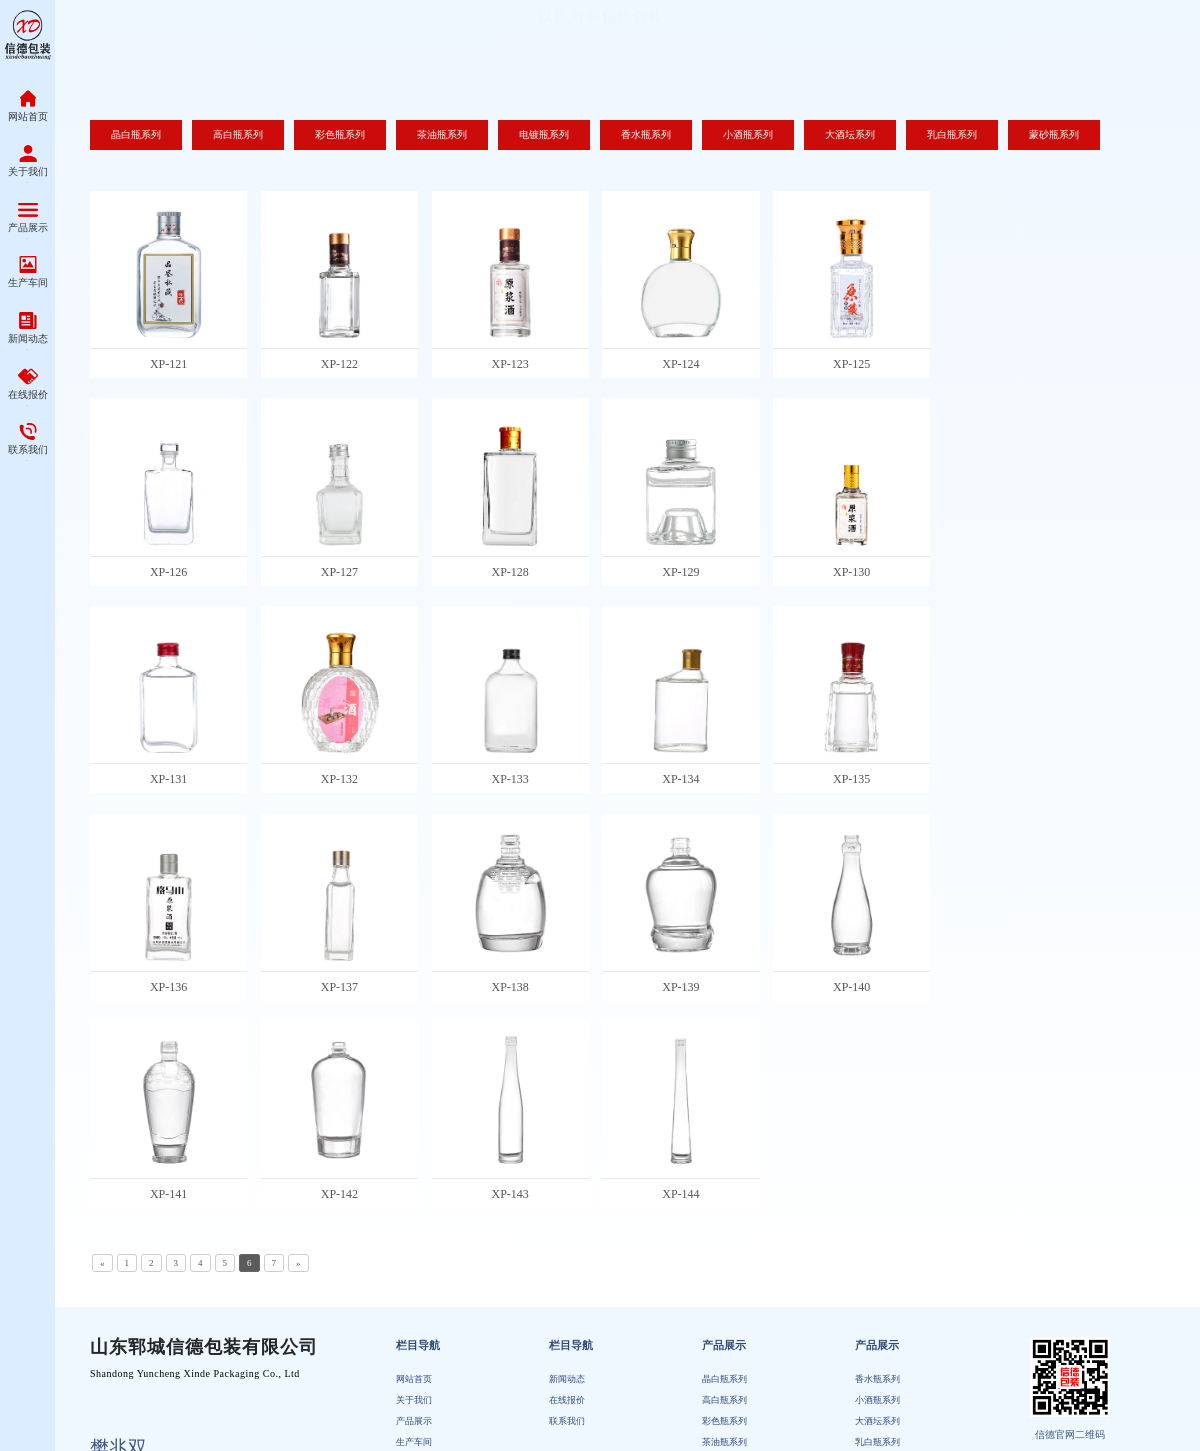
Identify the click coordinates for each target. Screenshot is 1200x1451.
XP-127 (339, 572)
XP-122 (339, 364)
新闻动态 (567, 1379)
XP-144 (680, 1194)
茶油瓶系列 (724, 1443)
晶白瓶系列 (724, 1379)
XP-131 (168, 779)
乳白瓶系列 (877, 1443)
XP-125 (851, 364)
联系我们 (567, 1422)
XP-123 (509, 364)
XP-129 (680, 572)
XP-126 (168, 572)
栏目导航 (418, 1346)
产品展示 (414, 1422)
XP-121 (168, 364)
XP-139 (680, 987)
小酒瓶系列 (877, 1400)
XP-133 (509, 779)
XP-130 (851, 572)
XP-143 (509, 1194)
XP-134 (680, 779)
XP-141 (168, 1194)
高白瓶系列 (724, 1400)
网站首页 (414, 1379)
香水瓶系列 (877, 1379)
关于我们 (414, 1400)
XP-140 (851, 987)
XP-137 (339, 987)
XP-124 (680, 364)
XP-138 (509, 987)
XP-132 (339, 779)
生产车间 (414, 1443)
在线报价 (567, 1400)
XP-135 (851, 779)
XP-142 (339, 1194)
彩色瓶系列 (724, 1422)
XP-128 (509, 572)
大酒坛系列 (877, 1422)
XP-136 (168, 987)
